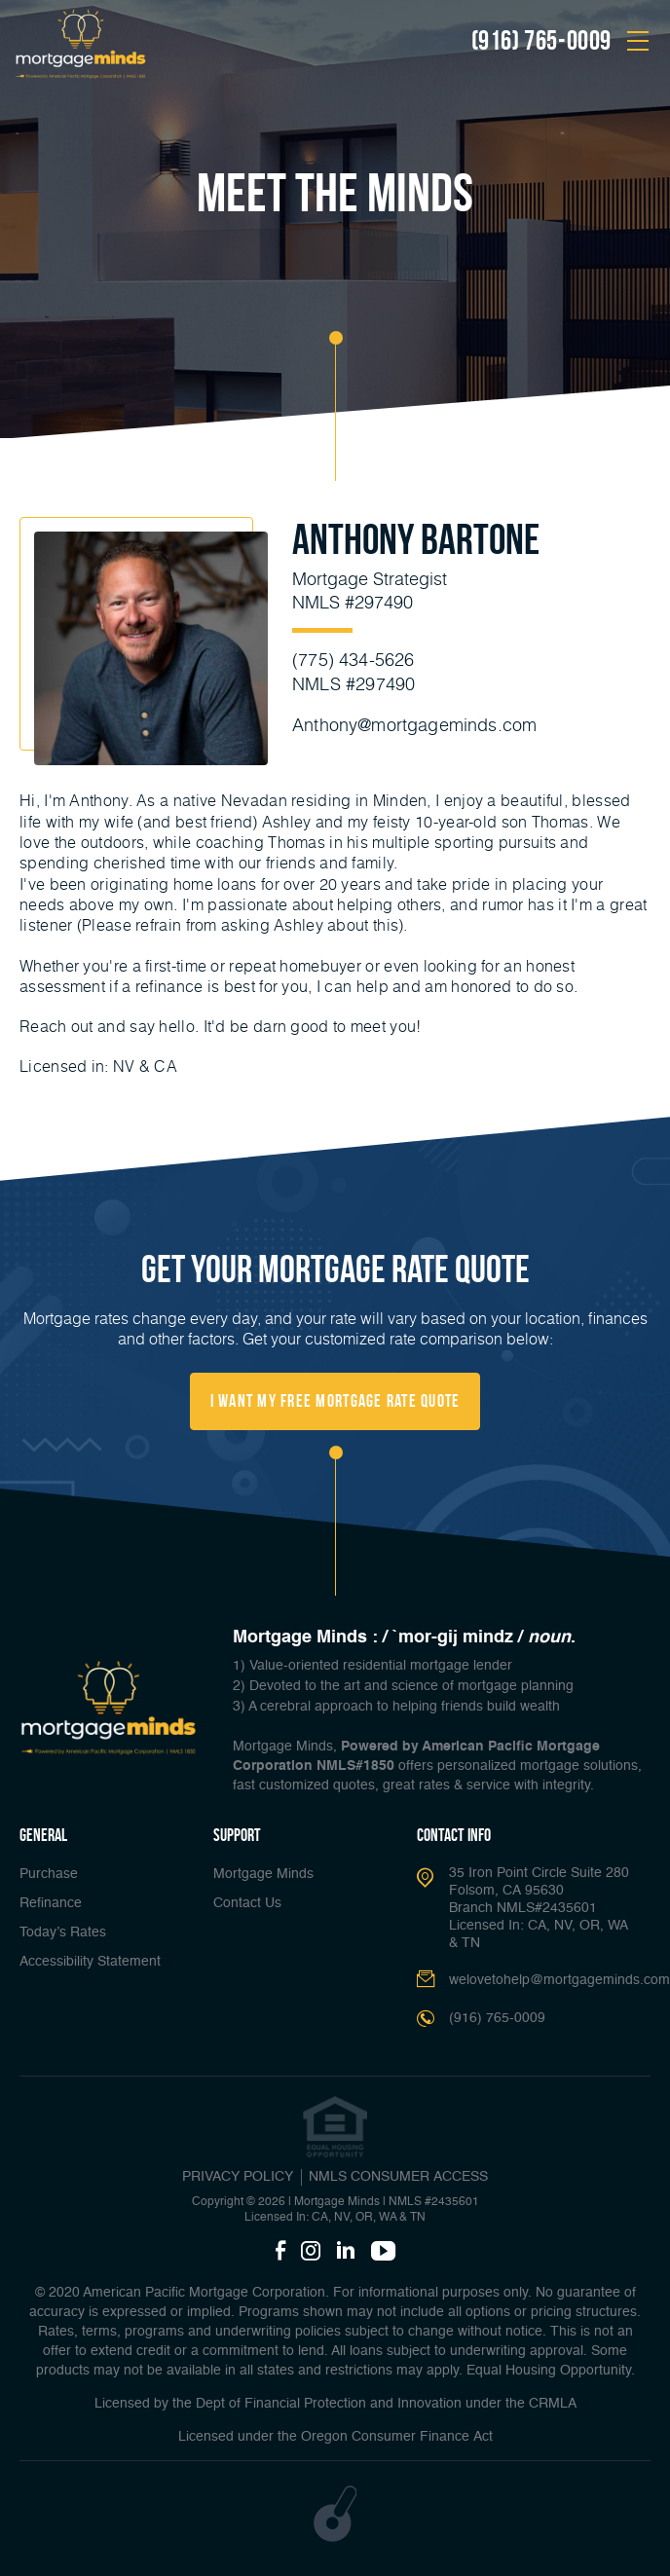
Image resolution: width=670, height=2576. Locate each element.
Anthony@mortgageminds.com (415, 723)
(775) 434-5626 (353, 659)
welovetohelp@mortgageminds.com (559, 1980)
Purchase (48, 1874)
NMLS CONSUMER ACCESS (398, 2177)
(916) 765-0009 (541, 41)
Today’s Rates (62, 1932)
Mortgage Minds (263, 1874)
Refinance (50, 1903)
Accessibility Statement (90, 1962)
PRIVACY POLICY (237, 2177)
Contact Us (247, 1903)
